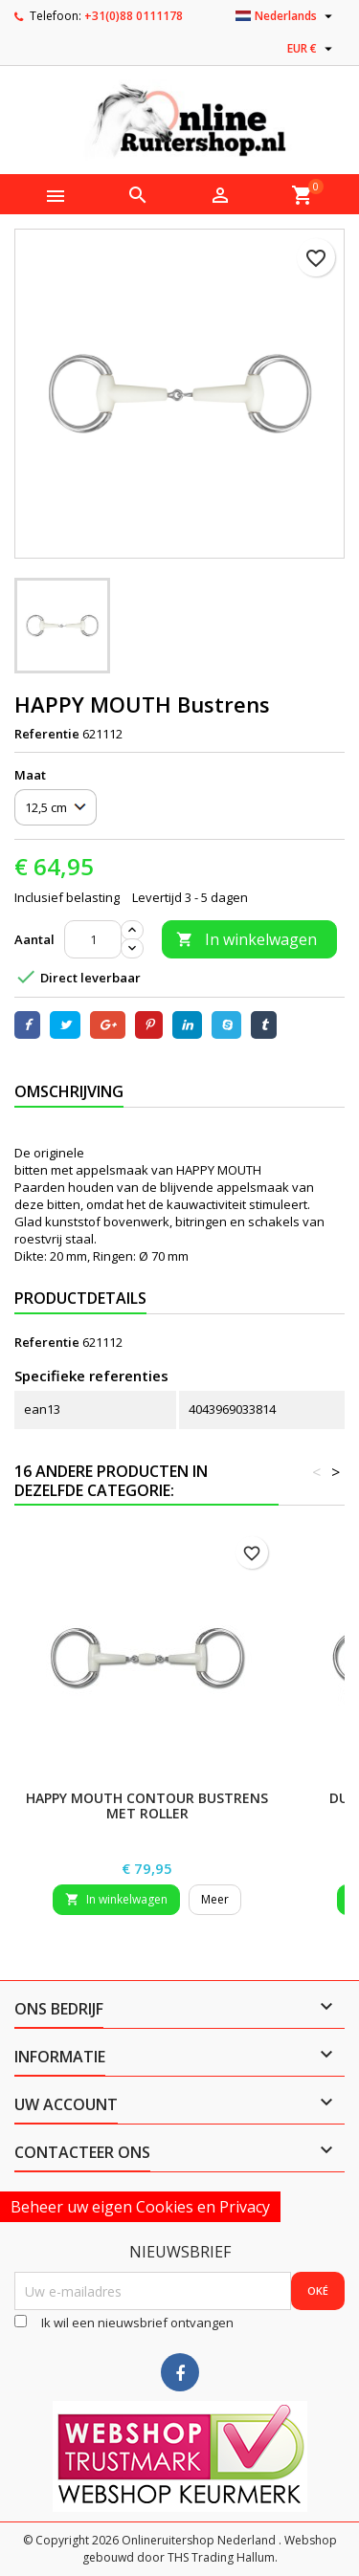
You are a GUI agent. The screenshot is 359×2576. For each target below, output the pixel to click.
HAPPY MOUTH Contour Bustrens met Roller (147, 1805)
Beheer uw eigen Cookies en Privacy (140, 2206)
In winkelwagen (246, 939)
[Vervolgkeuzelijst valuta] (312, 49)
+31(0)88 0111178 (133, 16)
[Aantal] (93, 939)
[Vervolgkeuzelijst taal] (286, 16)
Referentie (46, 733)
